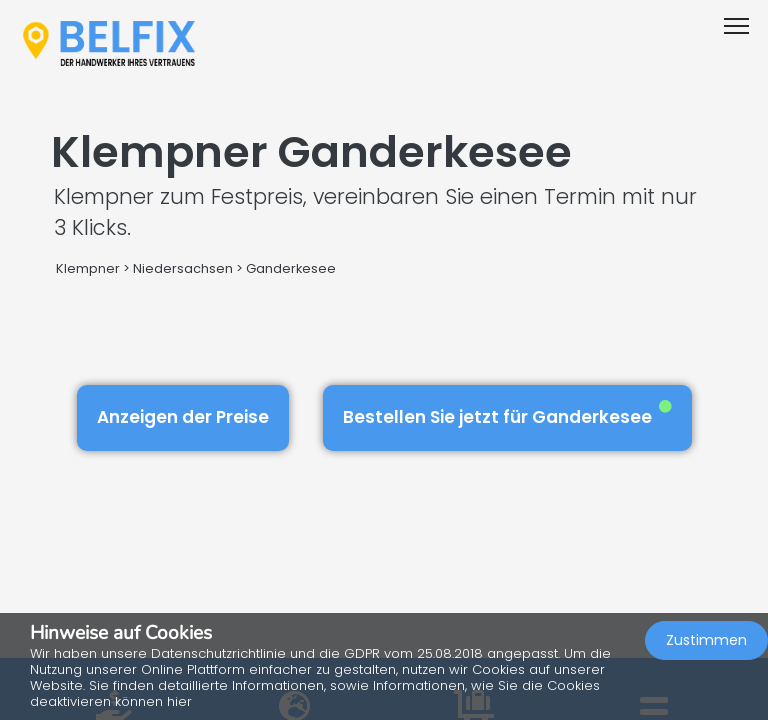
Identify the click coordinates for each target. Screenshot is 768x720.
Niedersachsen (183, 268)
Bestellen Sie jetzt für (507, 414)
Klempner (88, 268)
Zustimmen (706, 640)
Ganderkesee (291, 268)
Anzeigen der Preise (183, 417)
